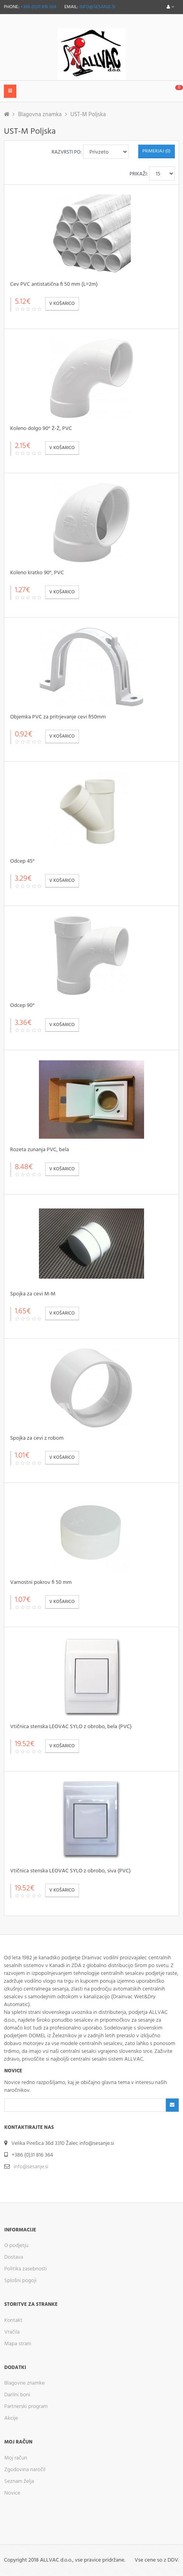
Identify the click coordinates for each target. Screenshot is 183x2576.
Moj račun (15, 2458)
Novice (12, 2493)
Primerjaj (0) (157, 151)
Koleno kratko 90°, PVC (37, 572)
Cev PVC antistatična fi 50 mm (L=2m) (54, 284)
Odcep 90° (22, 1005)
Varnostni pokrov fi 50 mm (41, 1582)
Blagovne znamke (24, 2383)
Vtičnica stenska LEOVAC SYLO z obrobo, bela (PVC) (71, 1726)
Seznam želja (19, 2481)
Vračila (12, 2332)
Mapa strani (17, 2343)
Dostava (13, 2257)
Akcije (11, 2418)
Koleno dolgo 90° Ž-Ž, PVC (41, 428)
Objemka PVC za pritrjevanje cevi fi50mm (58, 717)
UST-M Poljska (88, 114)
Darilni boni (17, 2394)
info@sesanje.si (97, 7)
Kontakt (13, 2320)
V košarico (62, 304)
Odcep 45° (22, 861)
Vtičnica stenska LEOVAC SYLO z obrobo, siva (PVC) (70, 1871)
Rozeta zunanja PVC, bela (39, 1149)
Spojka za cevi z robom (36, 1438)
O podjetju (16, 2245)
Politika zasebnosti (25, 2269)
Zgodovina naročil (25, 2469)
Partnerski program (26, 2406)
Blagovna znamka (40, 114)
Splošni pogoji (20, 2280)
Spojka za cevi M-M (33, 1294)
